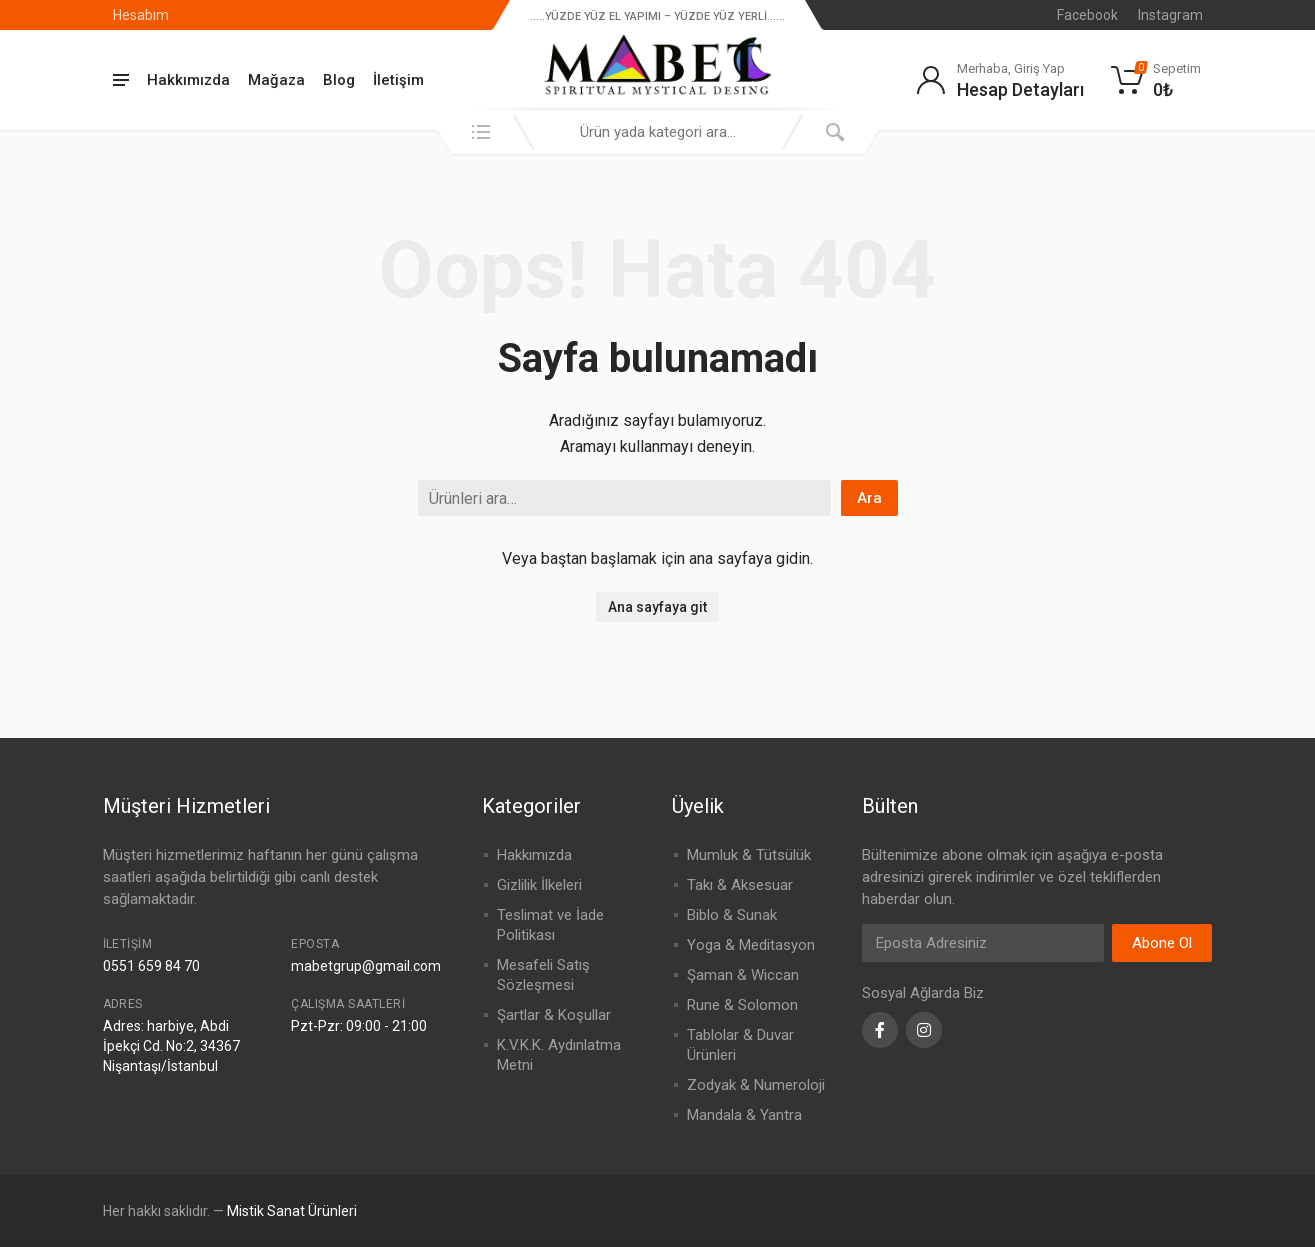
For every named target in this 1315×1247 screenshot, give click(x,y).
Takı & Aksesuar (740, 885)
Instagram (1170, 15)
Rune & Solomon (742, 1005)
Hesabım (141, 15)
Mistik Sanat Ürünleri (292, 1211)
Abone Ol (1162, 943)
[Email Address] (983, 943)
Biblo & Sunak (732, 915)
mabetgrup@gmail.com (366, 966)
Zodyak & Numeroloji (756, 1085)
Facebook (1087, 15)
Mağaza (276, 80)
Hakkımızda (188, 80)
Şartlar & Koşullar (554, 1015)
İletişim (398, 80)
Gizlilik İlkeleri (539, 885)
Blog (339, 80)
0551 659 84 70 (151, 966)
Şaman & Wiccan (743, 975)
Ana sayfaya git (657, 607)
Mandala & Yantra (744, 1115)
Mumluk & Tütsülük (749, 855)
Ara (869, 498)
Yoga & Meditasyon (751, 945)
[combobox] (658, 132)
